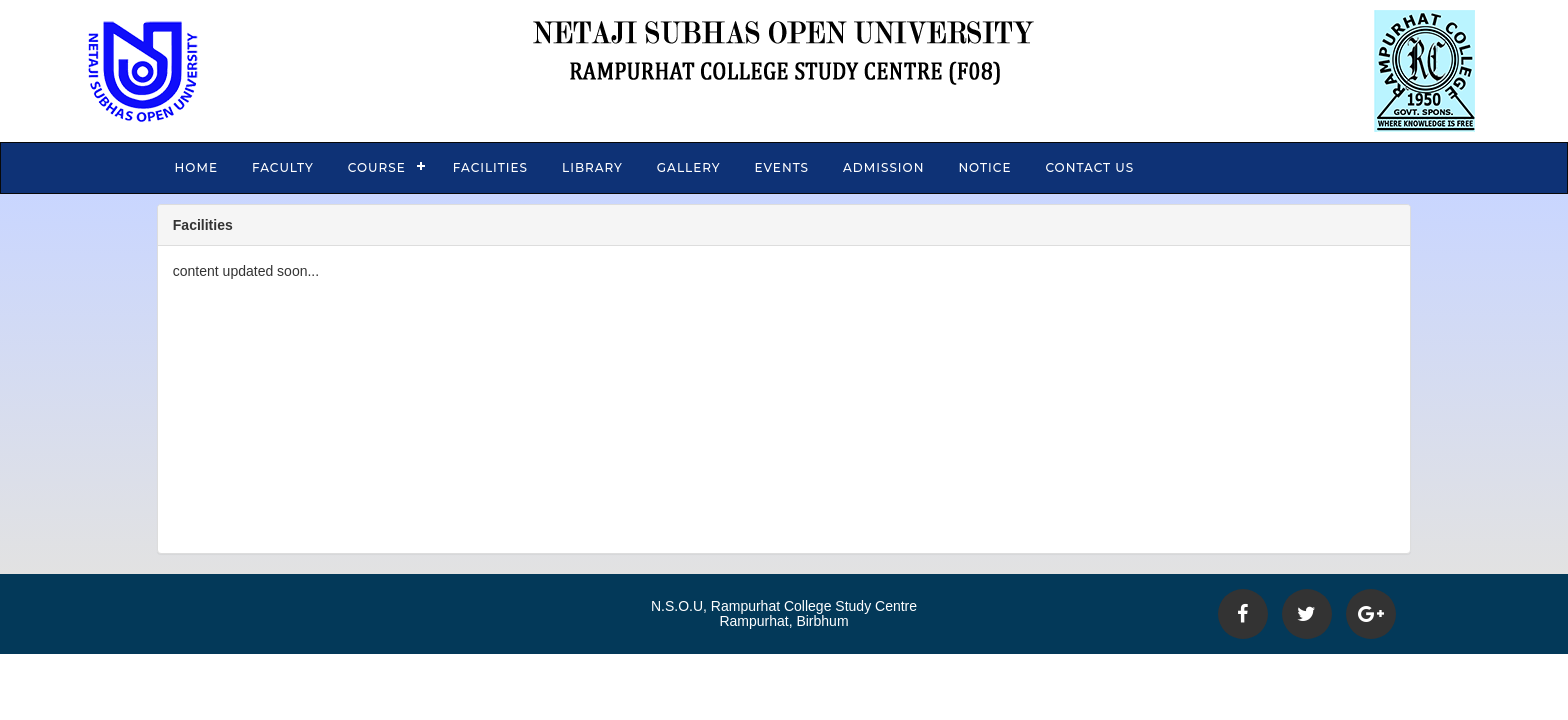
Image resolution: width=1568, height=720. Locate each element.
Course (377, 167)
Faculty (283, 167)
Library (592, 167)
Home (196, 167)
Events (782, 167)
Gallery (689, 167)
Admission (883, 167)
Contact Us (1089, 167)
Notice (984, 167)
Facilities (490, 167)
